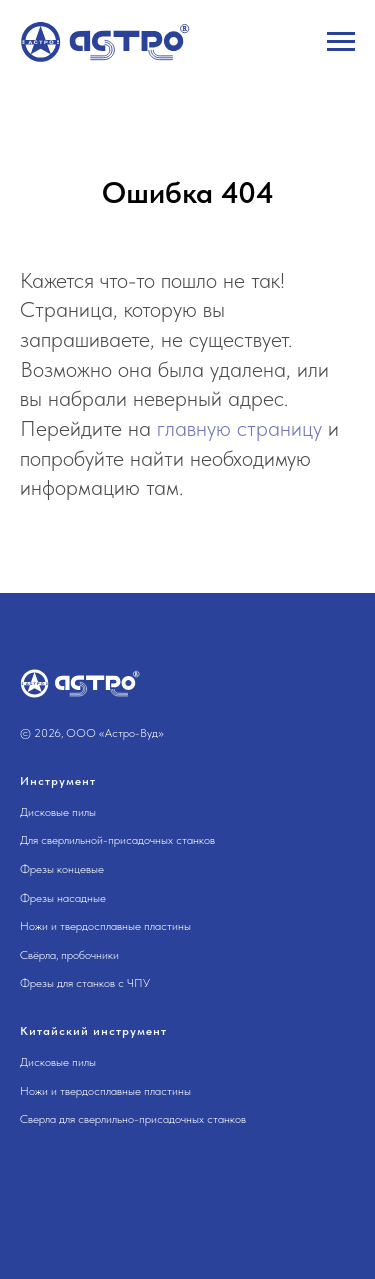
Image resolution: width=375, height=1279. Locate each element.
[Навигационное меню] (341, 42)
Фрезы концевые (62, 869)
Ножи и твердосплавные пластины (105, 926)
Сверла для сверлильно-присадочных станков (133, 1119)
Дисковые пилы (58, 812)
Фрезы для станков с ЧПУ (85, 983)
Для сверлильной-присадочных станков (117, 840)
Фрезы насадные (63, 898)
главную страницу (239, 428)
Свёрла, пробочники (69, 955)
